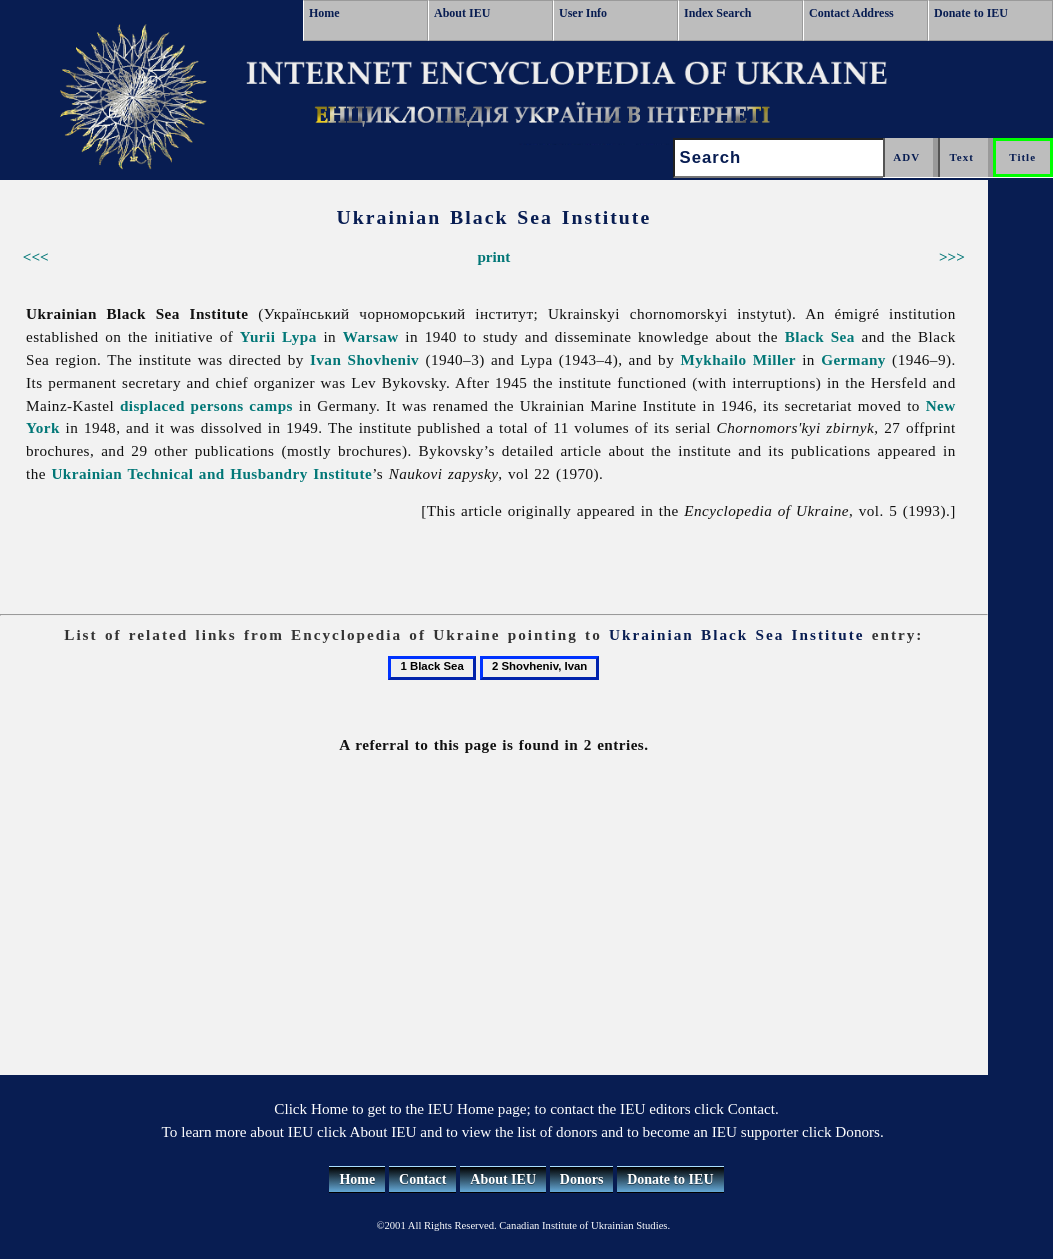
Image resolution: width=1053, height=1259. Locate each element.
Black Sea (820, 336)
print (493, 256)
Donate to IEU (971, 13)
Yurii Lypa (278, 336)
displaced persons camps (206, 405)
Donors (582, 1179)
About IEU (462, 13)
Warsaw (371, 336)
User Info (583, 13)
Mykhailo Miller (738, 359)
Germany (853, 359)
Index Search (717, 13)
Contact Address (851, 13)
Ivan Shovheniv (364, 359)
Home (324, 13)
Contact (422, 1179)
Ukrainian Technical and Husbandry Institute (211, 473)
